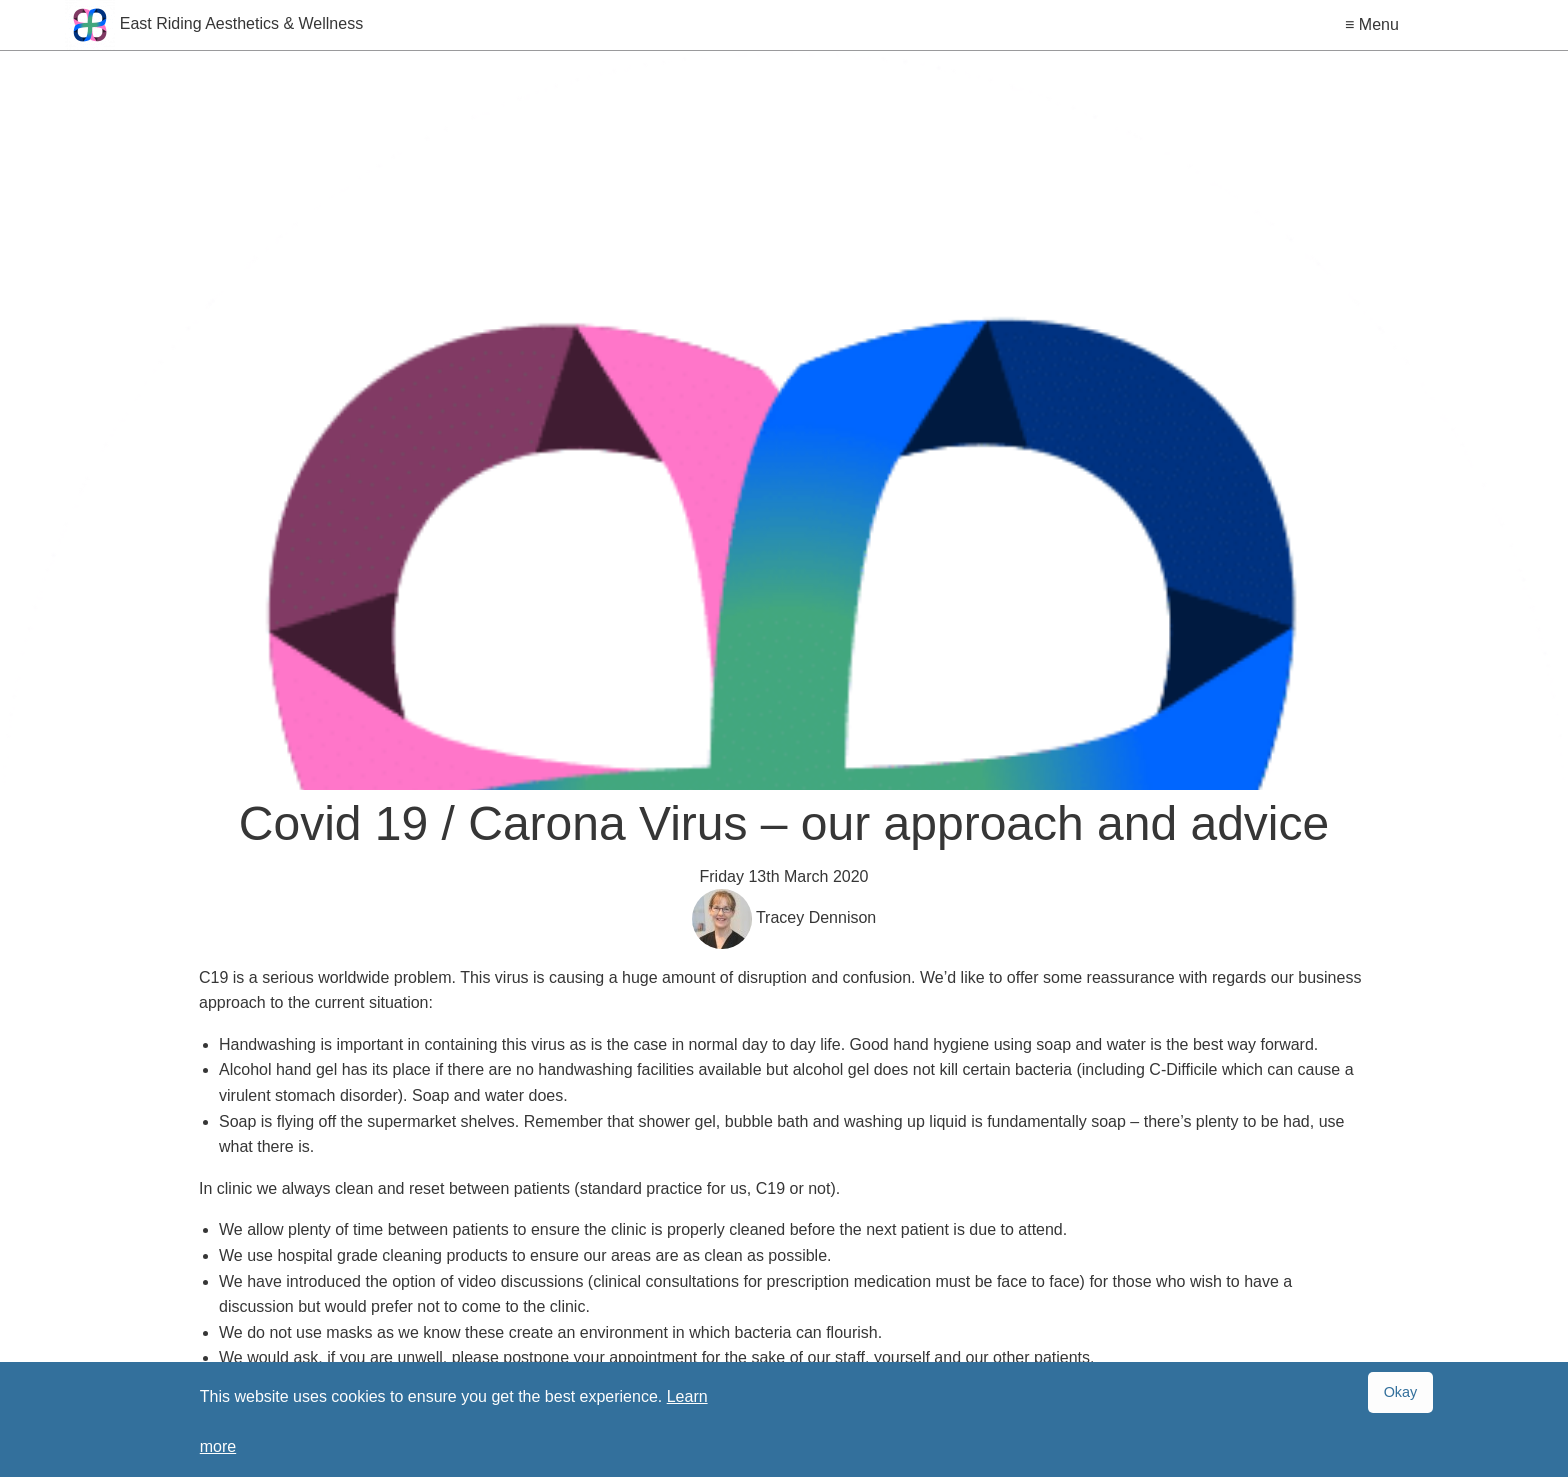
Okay (1401, 1392)
